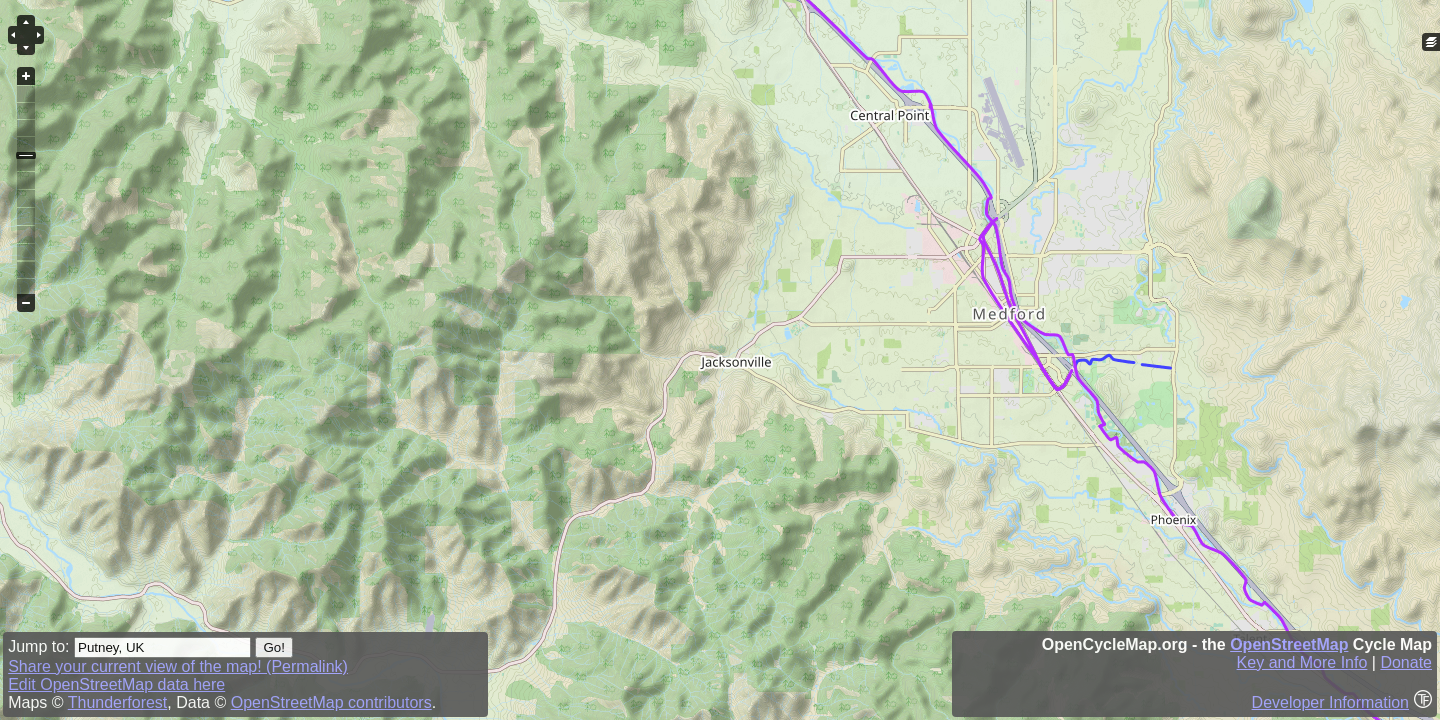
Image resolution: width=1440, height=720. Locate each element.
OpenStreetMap (1289, 644)
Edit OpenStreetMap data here (116, 684)
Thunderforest (118, 702)
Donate (1406, 662)
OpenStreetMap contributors (331, 702)
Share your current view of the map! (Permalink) (178, 666)
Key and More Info (1302, 662)
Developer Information (1330, 702)
